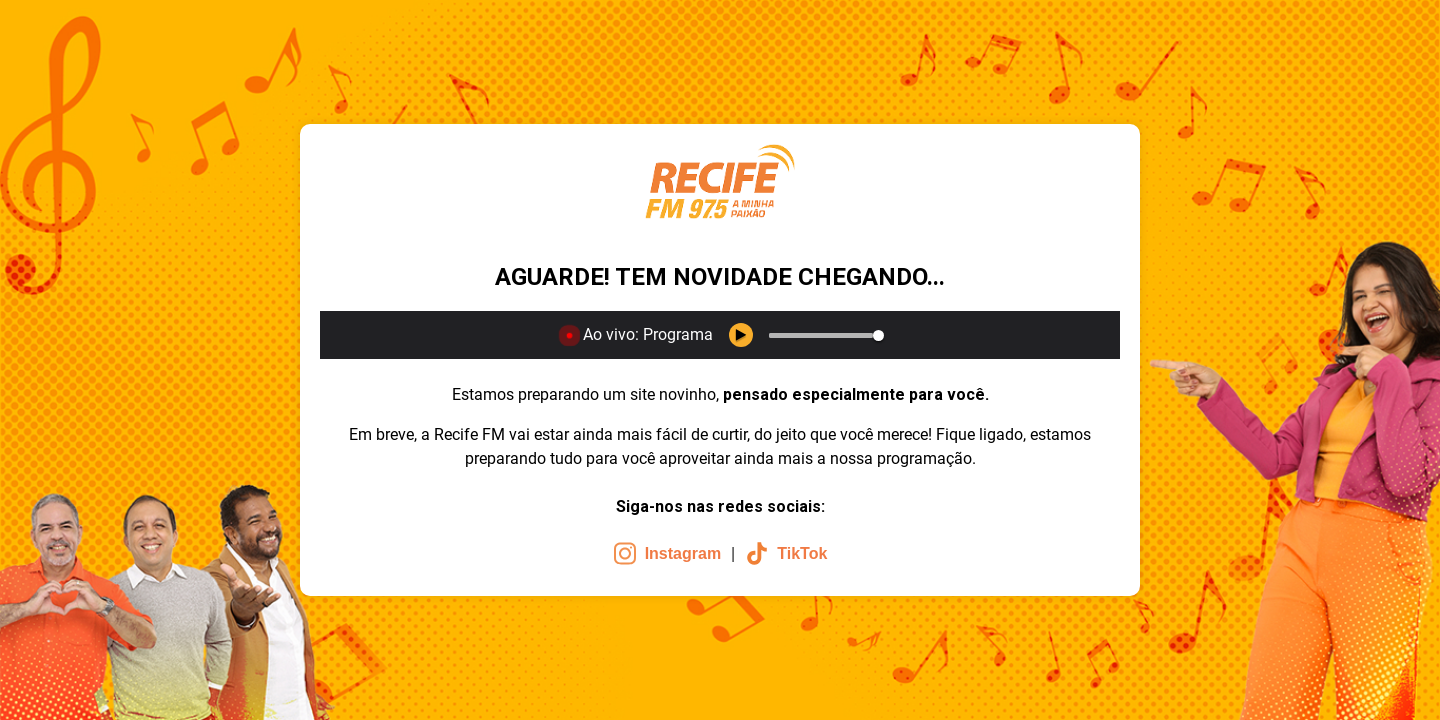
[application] (720, 335)
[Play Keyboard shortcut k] (741, 335)
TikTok (786, 553)
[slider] (821, 335)
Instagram (667, 553)
